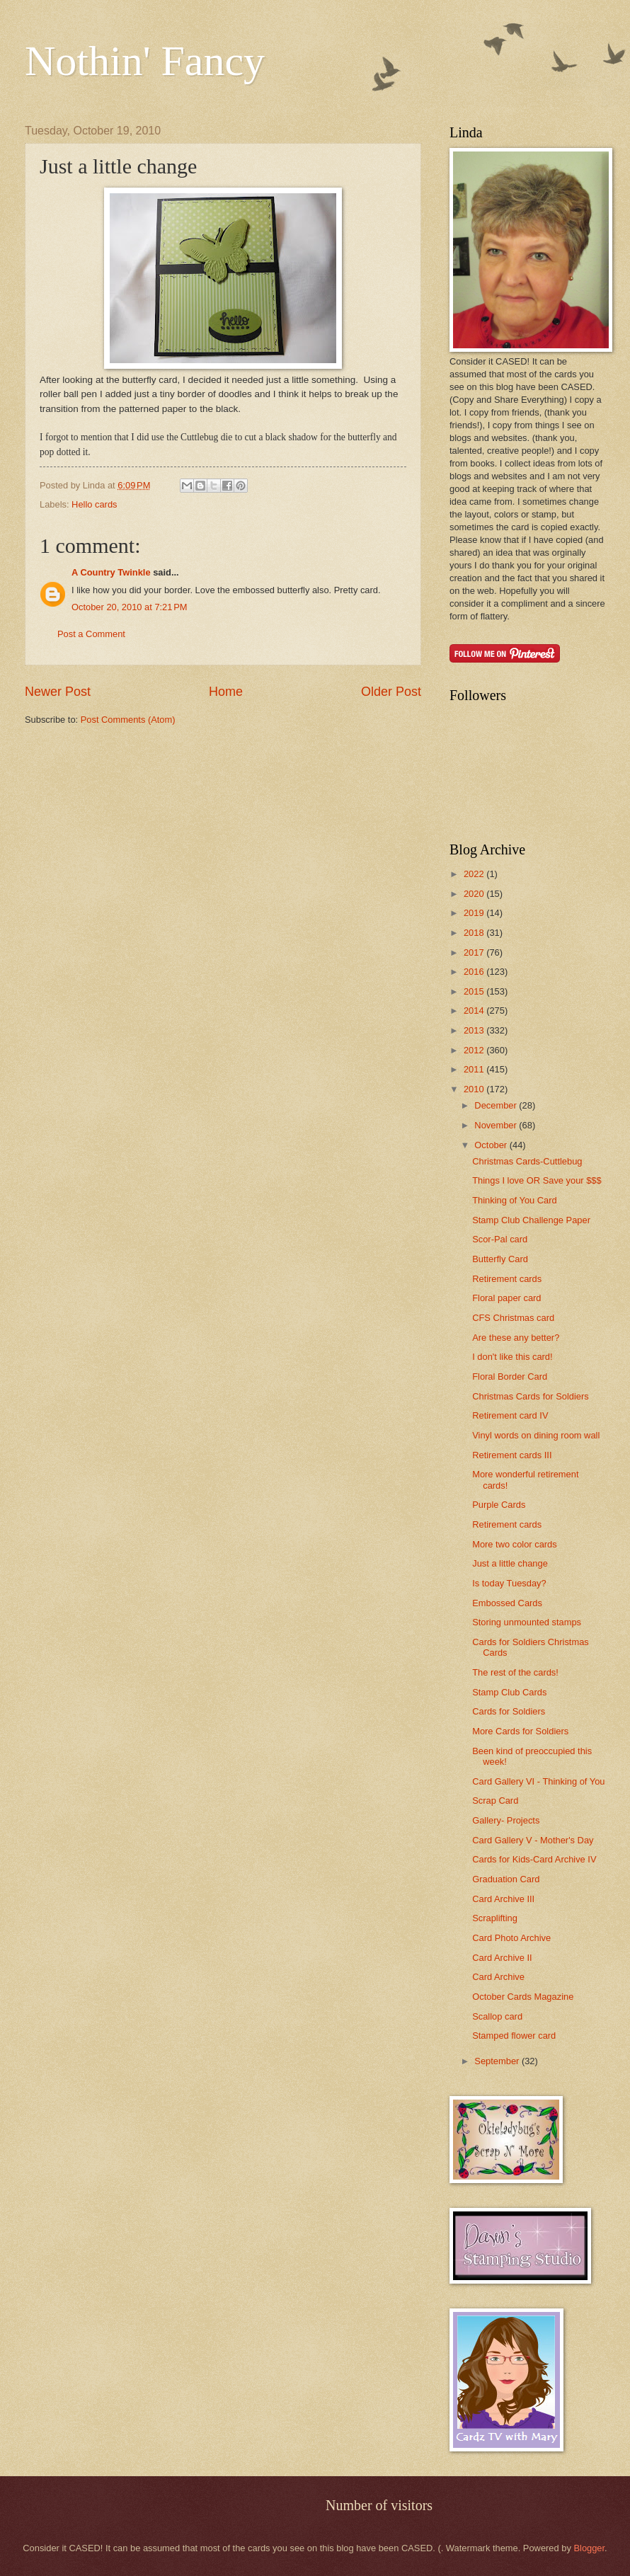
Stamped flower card (514, 2035)
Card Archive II (502, 1957)
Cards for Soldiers (508, 1711)
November (496, 1125)
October (491, 1145)
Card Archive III (503, 1899)
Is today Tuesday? (509, 1583)
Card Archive (498, 1976)
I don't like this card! (512, 1356)
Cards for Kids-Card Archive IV (534, 1859)
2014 (475, 1010)
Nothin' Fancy (145, 61)
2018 (475, 932)
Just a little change (510, 1563)
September (498, 2061)
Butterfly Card (500, 1259)
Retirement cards (507, 1278)
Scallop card (497, 2016)
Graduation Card (505, 1879)
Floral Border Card (509, 1376)
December (496, 1105)
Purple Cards (498, 1504)
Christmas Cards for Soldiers (530, 1396)
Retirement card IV (510, 1415)
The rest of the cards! (515, 1672)
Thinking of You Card (514, 1200)
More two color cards (514, 1544)
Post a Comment (91, 634)
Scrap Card (495, 1800)
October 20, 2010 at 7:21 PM (129, 607)
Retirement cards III (511, 1455)
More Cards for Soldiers (520, 1731)
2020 (475, 893)
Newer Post (58, 692)
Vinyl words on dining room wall (536, 1435)
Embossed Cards (507, 1603)
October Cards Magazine (522, 1996)
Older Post (391, 692)
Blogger (589, 2548)
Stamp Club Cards (509, 1692)
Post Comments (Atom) (128, 719)
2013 (475, 1030)
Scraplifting (494, 1918)
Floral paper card (506, 1298)
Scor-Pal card (499, 1239)
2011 (475, 1069)
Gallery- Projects (505, 1820)
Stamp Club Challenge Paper (531, 1220)
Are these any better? (515, 1337)
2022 (475, 874)
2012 (475, 1050)
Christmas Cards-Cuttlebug (527, 1161)
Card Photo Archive (511, 1938)
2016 (475, 971)
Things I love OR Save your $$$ (537, 1180)
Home (226, 692)
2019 (475, 913)
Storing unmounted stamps (526, 1622)
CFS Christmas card (513, 1317)
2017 (475, 952)
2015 (475, 991)
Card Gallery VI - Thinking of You (538, 1781)
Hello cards (94, 504)
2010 (475, 1089)
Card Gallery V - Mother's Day (532, 1840)
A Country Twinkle (111, 572)
